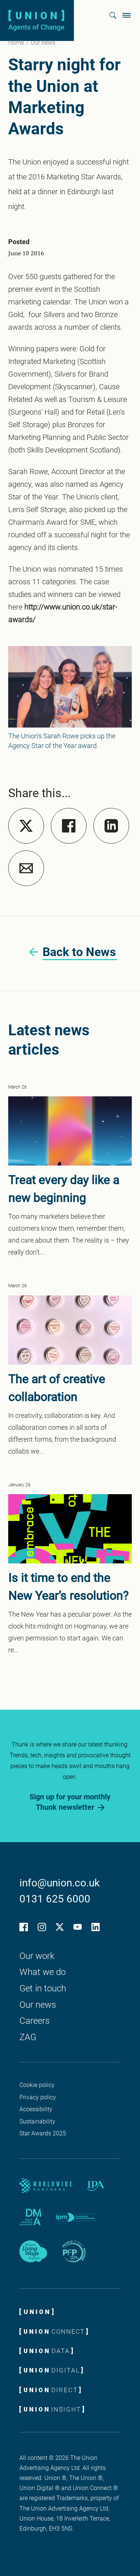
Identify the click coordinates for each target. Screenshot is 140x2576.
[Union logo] (36, 19)
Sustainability (37, 2121)
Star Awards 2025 (42, 2133)
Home (16, 42)
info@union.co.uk (59, 1883)
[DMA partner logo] (30, 2217)
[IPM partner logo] (76, 2217)
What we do (42, 1972)
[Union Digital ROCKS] (51, 2370)
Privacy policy (37, 2097)
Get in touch (42, 1988)
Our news (43, 42)
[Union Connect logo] (53, 2331)
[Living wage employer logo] (33, 2251)
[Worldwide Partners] (45, 2185)
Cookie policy (37, 2084)
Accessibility (35, 2109)
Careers (34, 2021)
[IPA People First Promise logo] (74, 2251)
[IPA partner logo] (96, 2185)
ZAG (27, 2037)
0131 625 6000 (54, 1899)
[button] (112, 15)
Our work (37, 1956)
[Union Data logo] (46, 2350)
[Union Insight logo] (51, 2409)
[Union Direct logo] (50, 2389)
